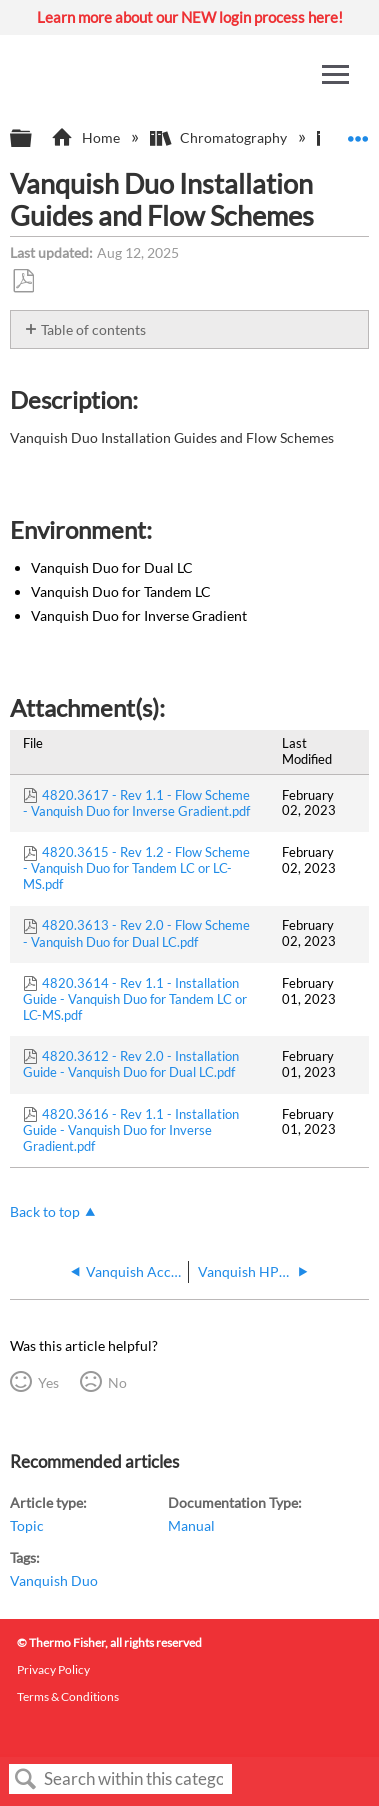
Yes (48, 1382)
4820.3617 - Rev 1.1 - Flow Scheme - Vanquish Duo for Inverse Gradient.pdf (136, 803)
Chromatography (220, 137)
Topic (27, 1525)
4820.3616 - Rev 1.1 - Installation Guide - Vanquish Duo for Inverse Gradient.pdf (131, 1130)
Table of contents (93, 329)
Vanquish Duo (54, 1580)
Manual (191, 1525)
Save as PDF (23, 281)
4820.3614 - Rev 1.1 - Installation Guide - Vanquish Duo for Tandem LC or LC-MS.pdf (135, 999)
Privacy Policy (53, 1669)
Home (86, 137)
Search (26, 1779)
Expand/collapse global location (358, 132)
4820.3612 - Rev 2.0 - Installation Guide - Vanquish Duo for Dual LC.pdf (131, 1064)
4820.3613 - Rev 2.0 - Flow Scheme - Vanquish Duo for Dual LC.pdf (136, 933)
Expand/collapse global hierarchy (34, 139)
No (117, 1382)
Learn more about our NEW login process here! (190, 17)
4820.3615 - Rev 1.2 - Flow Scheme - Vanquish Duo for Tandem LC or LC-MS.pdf (136, 868)
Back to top (45, 1211)
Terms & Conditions (68, 1696)
